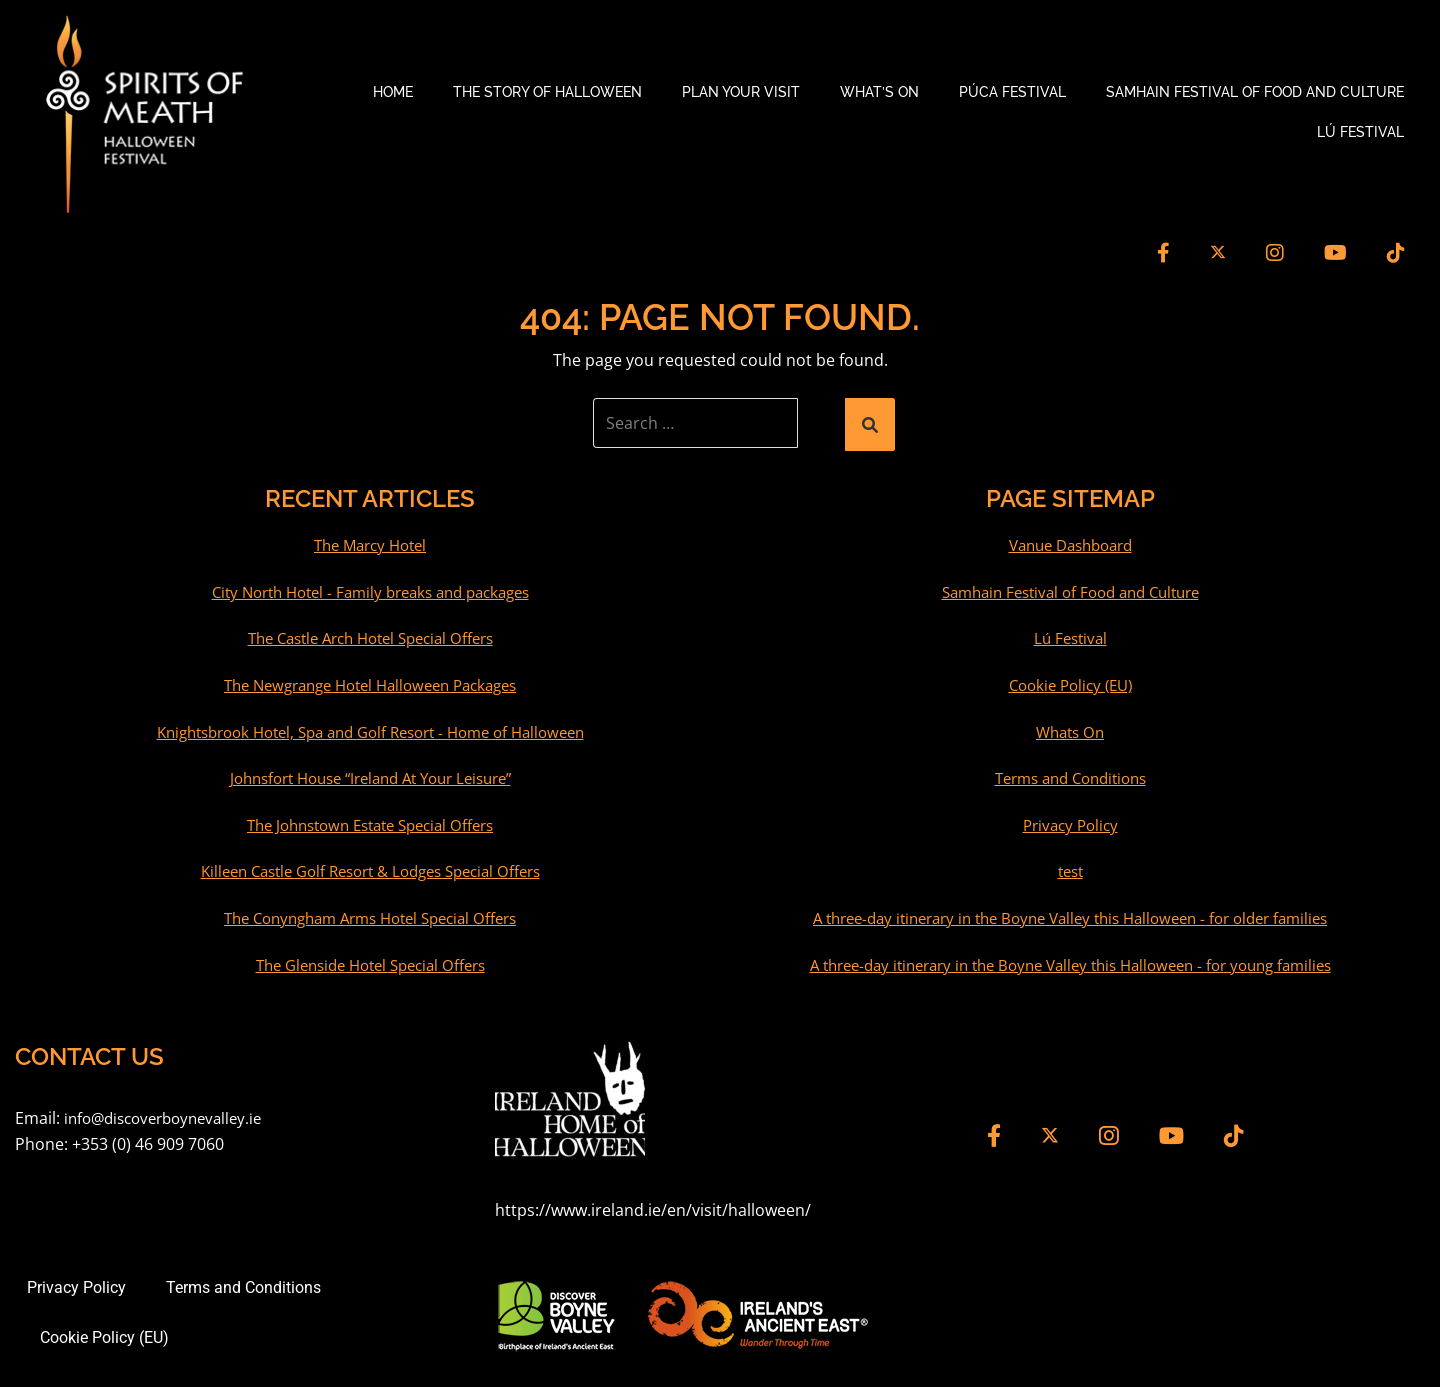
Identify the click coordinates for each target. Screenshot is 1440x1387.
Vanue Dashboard (1070, 540)
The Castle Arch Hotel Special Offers (370, 633)
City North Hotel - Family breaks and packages (370, 586)
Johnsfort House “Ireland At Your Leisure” (370, 772)
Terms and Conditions (1070, 772)
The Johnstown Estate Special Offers (370, 819)
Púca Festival (1012, 90)
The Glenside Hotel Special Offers (370, 959)
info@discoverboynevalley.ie (170, 1112)
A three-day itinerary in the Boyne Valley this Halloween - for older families (1070, 912)
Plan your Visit (741, 90)
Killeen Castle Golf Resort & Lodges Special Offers (370, 866)
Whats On (1070, 726)
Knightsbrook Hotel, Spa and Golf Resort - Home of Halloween (370, 726)
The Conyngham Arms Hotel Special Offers (370, 912)
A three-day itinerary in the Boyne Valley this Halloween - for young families (1070, 959)
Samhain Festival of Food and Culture (1255, 90)
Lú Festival (1360, 130)
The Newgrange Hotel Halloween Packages (370, 679)
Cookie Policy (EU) (1070, 679)
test (1070, 866)
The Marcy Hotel (370, 540)
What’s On (879, 90)
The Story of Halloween (547, 90)
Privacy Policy (1070, 819)
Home (393, 90)
